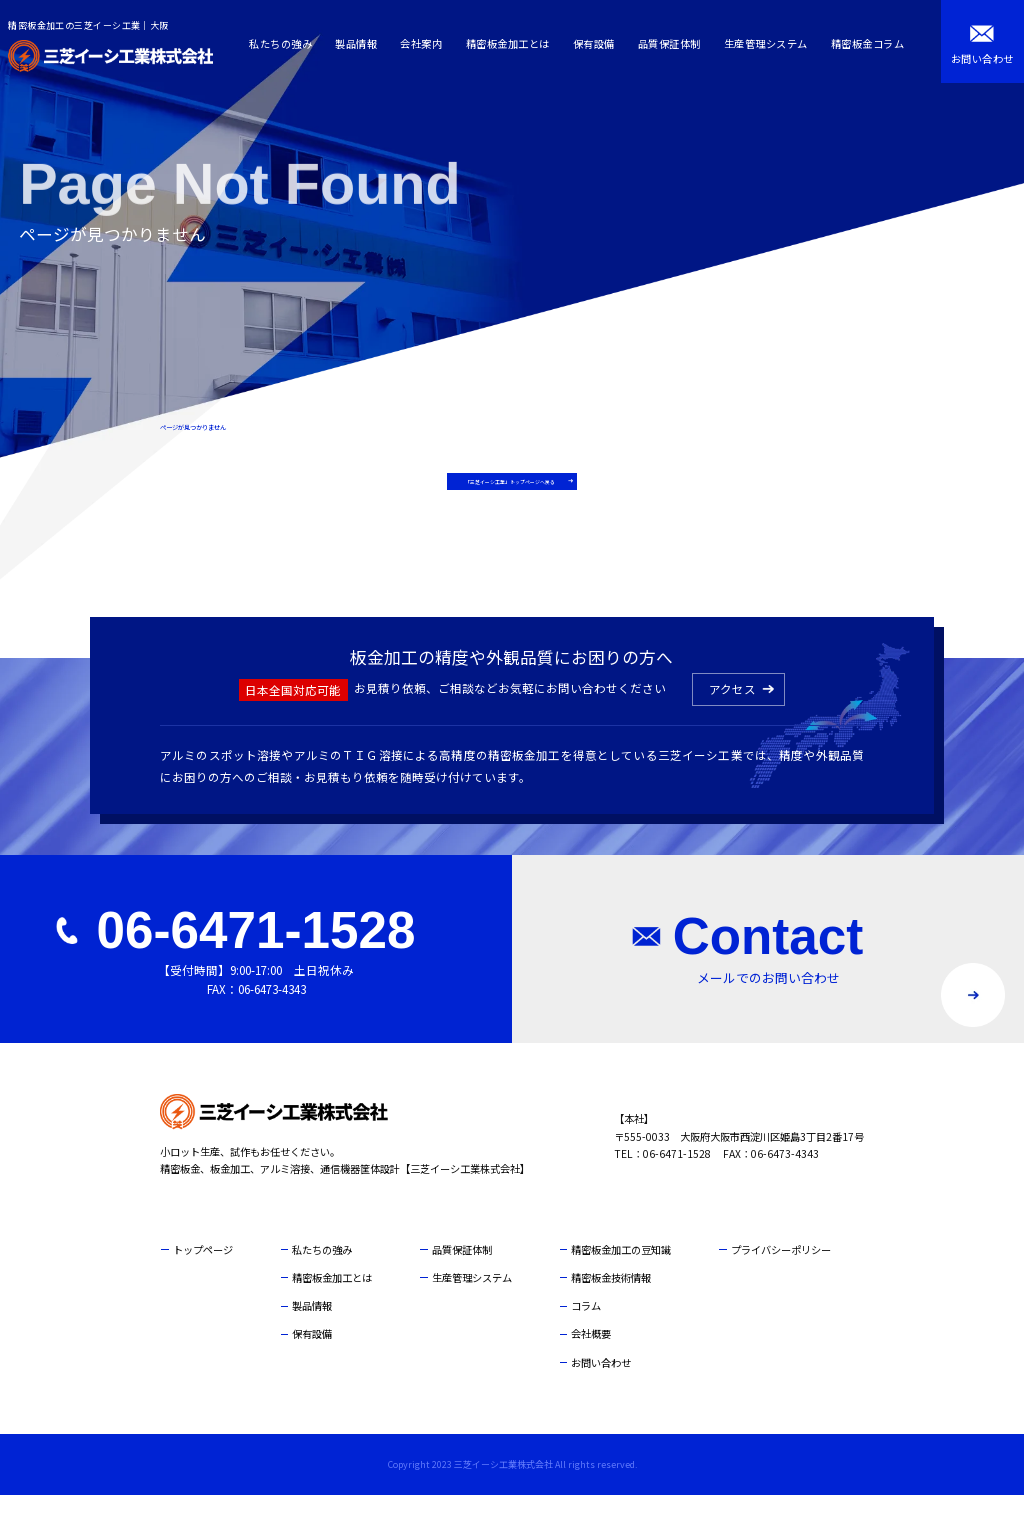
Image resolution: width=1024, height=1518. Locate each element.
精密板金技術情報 (611, 1300)
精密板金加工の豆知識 (621, 1272)
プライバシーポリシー (781, 1272)
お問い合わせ (601, 1385)
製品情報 (362, 43)
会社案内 (427, 43)
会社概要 (591, 1357)
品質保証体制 (674, 43)
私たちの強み (286, 43)
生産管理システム (771, 43)
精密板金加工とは (513, 43)
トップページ (203, 1272)
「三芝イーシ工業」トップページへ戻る (507, 492)
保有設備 (599, 43)
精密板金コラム (873, 43)
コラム (586, 1329)
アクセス (732, 712)
